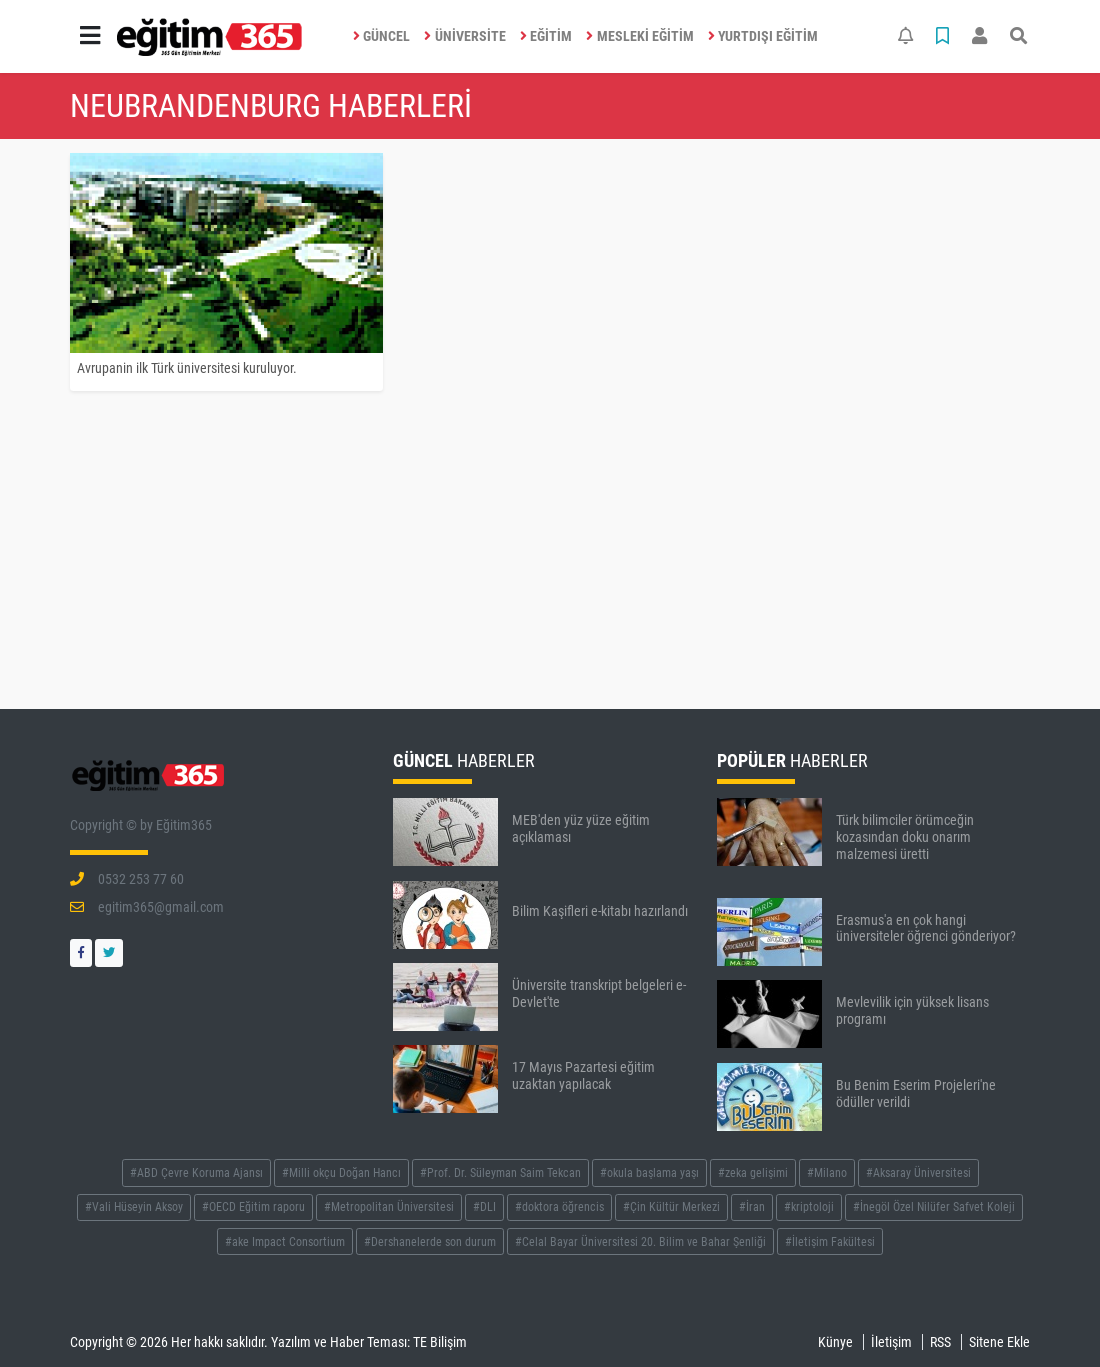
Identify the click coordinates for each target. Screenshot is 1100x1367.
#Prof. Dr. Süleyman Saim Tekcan (500, 1173)
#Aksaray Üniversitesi (918, 1173)
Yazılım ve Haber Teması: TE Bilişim (369, 1342)
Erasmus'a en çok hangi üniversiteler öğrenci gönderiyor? (926, 928)
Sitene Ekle (999, 1342)
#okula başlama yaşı (649, 1173)
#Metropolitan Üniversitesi (389, 1207)
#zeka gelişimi (753, 1173)
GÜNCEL (382, 36)
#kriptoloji (809, 1207)
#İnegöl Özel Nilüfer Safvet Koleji (934, 1207)
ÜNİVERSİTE (465, 36)
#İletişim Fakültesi (830, 1242)
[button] (90, 36)
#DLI (484, 1207)
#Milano (827, 1173)
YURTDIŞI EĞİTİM (763, 36)
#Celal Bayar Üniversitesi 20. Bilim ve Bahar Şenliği (640, 1242)
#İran (752, 1207)
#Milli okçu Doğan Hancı (341, 1173)
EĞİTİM (546, 36)
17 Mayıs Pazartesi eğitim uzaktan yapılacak (583, 1075)
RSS (940, 1342)
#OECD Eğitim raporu (253, 1207)
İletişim (891, 1342)
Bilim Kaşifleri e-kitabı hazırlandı (600, 911)
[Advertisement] (550, 555)
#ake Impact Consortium (285, 1242)
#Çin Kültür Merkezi (671, 1207)
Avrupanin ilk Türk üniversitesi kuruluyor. (187, 368)
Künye (835, 1342)
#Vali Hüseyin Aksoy (134, 1207)
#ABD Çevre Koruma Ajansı (196, 1173)
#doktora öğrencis (559, 1207)
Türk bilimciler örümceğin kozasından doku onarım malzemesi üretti (905, 837)
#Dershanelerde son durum (430, 1242)
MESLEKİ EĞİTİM (640, 36)
